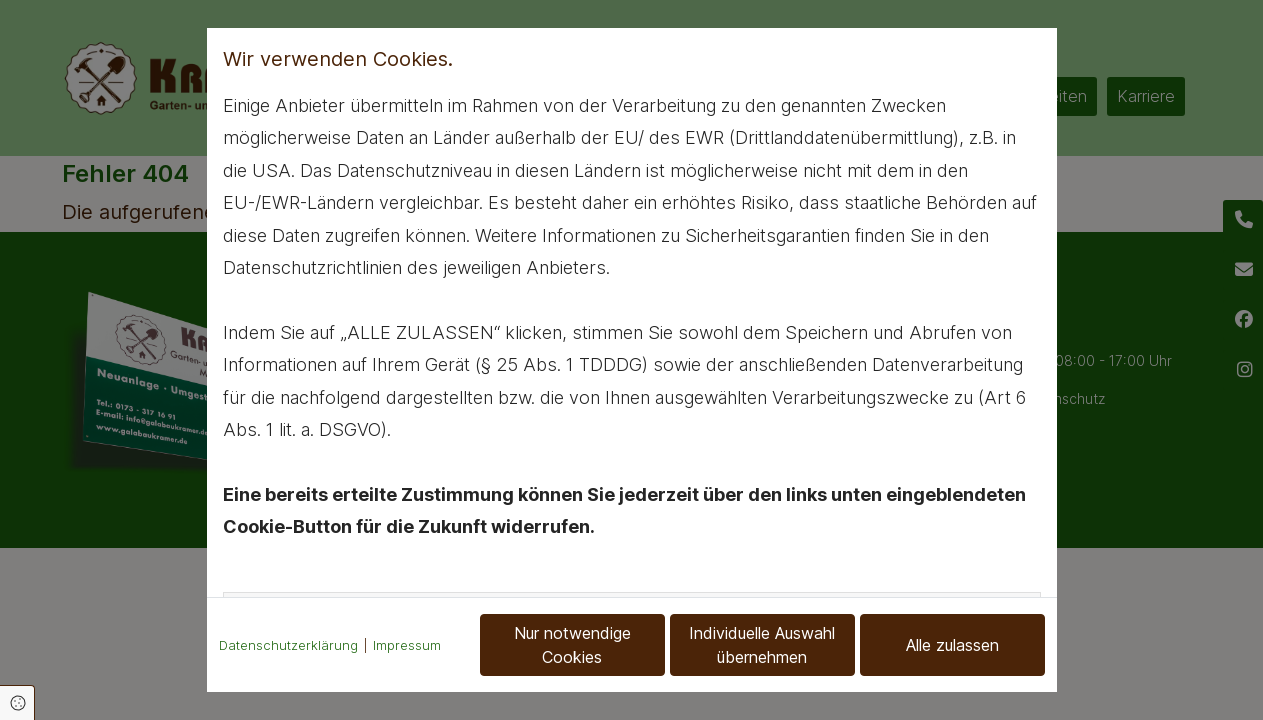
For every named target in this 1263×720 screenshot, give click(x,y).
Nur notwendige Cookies (572, 645)
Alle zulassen (952, 645)
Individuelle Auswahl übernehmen (762, 645)
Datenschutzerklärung (288, 645)
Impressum (407, 645)
